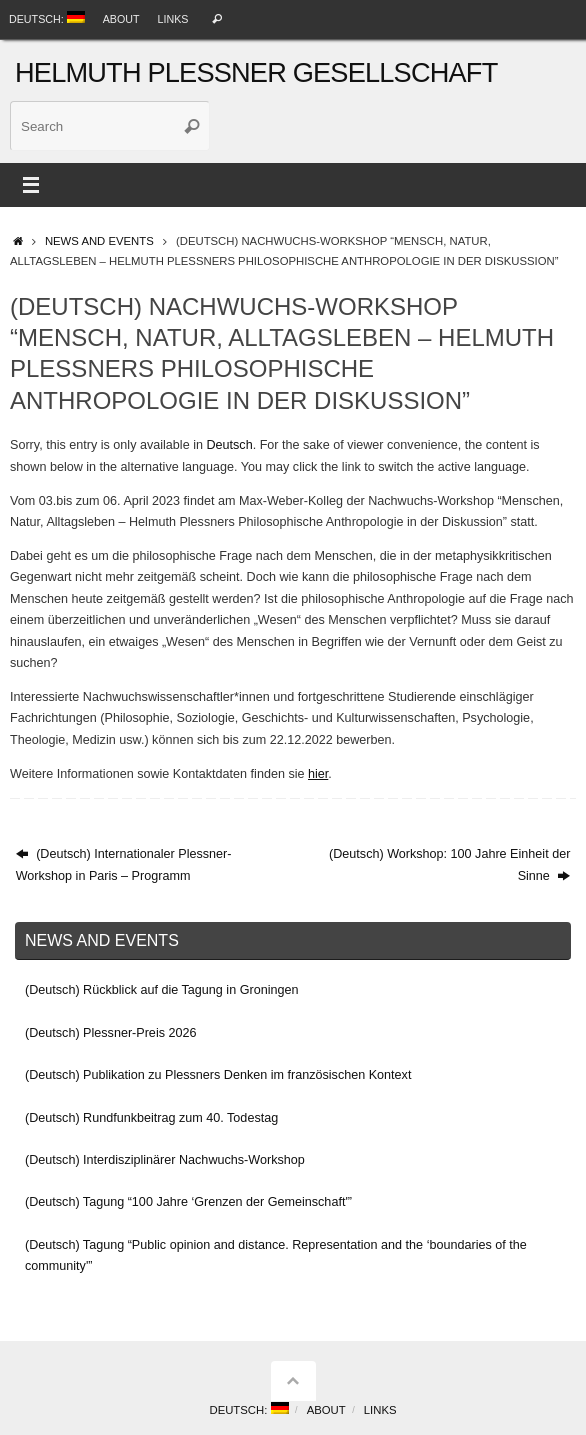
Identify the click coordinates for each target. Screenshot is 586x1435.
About (121, 19)
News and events (99, 241)
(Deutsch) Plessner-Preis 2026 (111, 1033)
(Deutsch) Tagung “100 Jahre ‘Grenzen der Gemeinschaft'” (188, 1202)
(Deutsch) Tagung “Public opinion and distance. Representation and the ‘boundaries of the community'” (276, 1255)
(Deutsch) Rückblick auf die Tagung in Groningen (161, 990)
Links (173, 19)
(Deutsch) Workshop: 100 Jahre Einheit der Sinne (449, 864)
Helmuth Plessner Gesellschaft (256, 73)
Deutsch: (47, 18)
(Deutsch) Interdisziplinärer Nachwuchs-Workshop (165, 1160)
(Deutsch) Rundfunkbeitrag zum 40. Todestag (151, 1118)
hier (318, 774)
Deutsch (229, 445)
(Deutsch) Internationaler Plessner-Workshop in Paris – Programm (124, 864)
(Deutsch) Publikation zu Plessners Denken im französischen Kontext (218, 1075)
